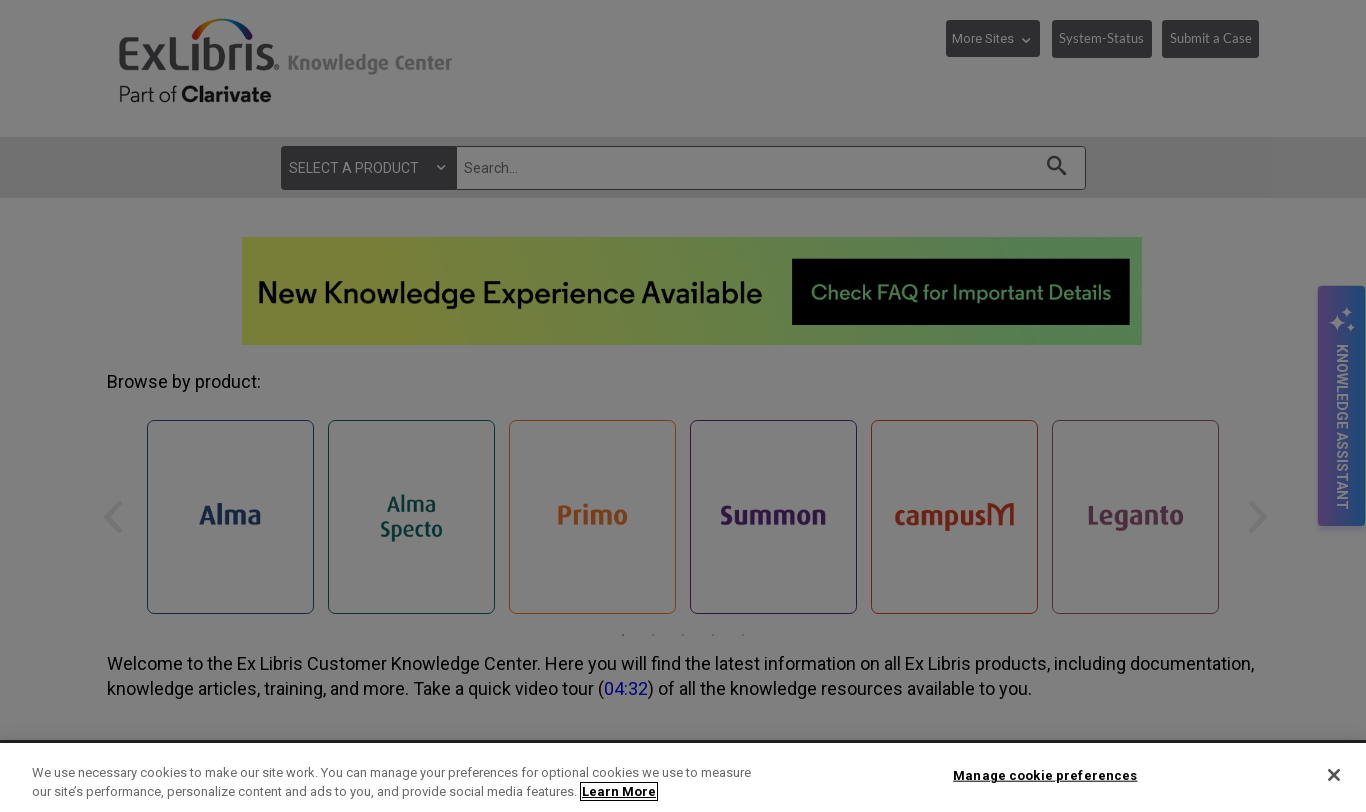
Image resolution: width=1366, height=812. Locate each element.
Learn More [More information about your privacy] (619, 791)
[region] (683, 777)
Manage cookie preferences (1045, 775)
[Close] (1334, 775)
